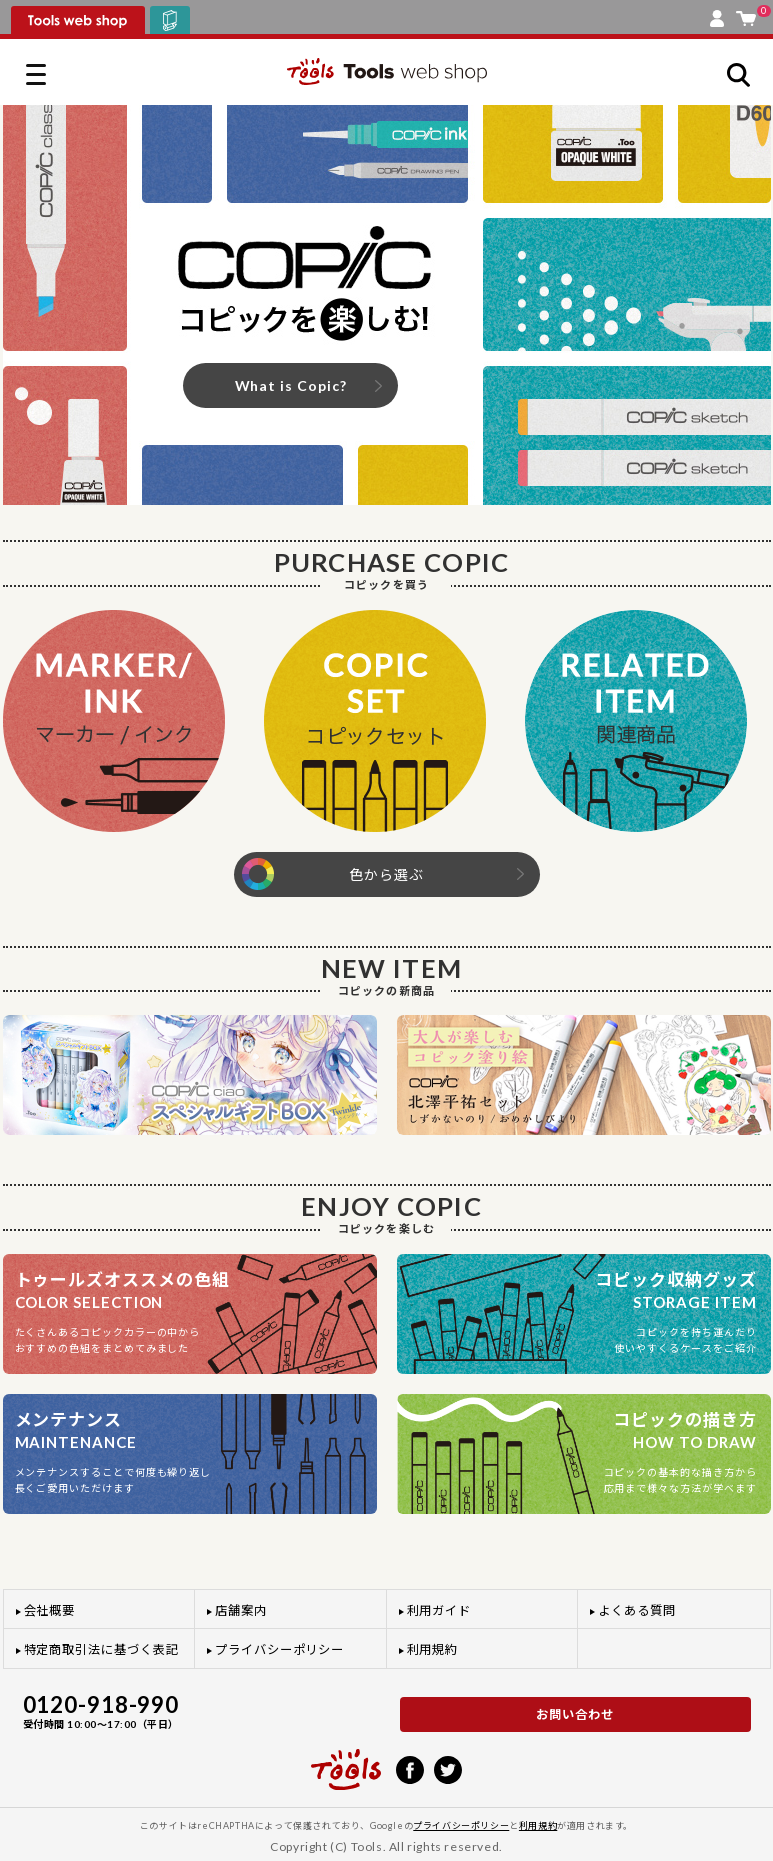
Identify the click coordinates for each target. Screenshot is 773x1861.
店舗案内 (241, 1610)
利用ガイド (439, 1610)
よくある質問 (637, 1610)
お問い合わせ (575, 1714)
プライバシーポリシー (279, 1649)
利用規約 (433, 1649)
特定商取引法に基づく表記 (101, 1649)
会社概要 (50, 1610)
